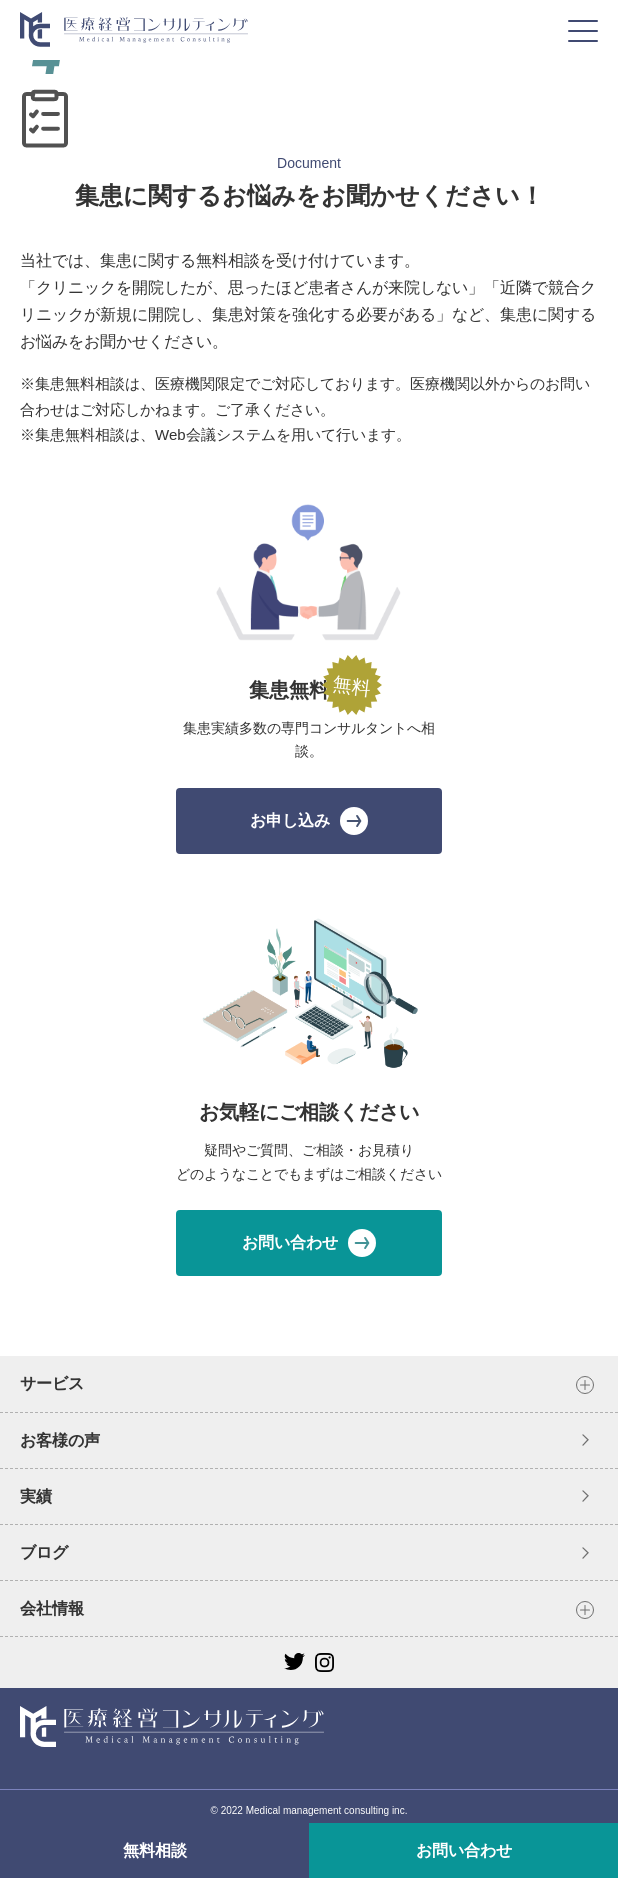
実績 (36, 1496)
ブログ (44, 1552)
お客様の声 (60, 1440)
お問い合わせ (464, 1850)
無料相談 (155, 1850)
